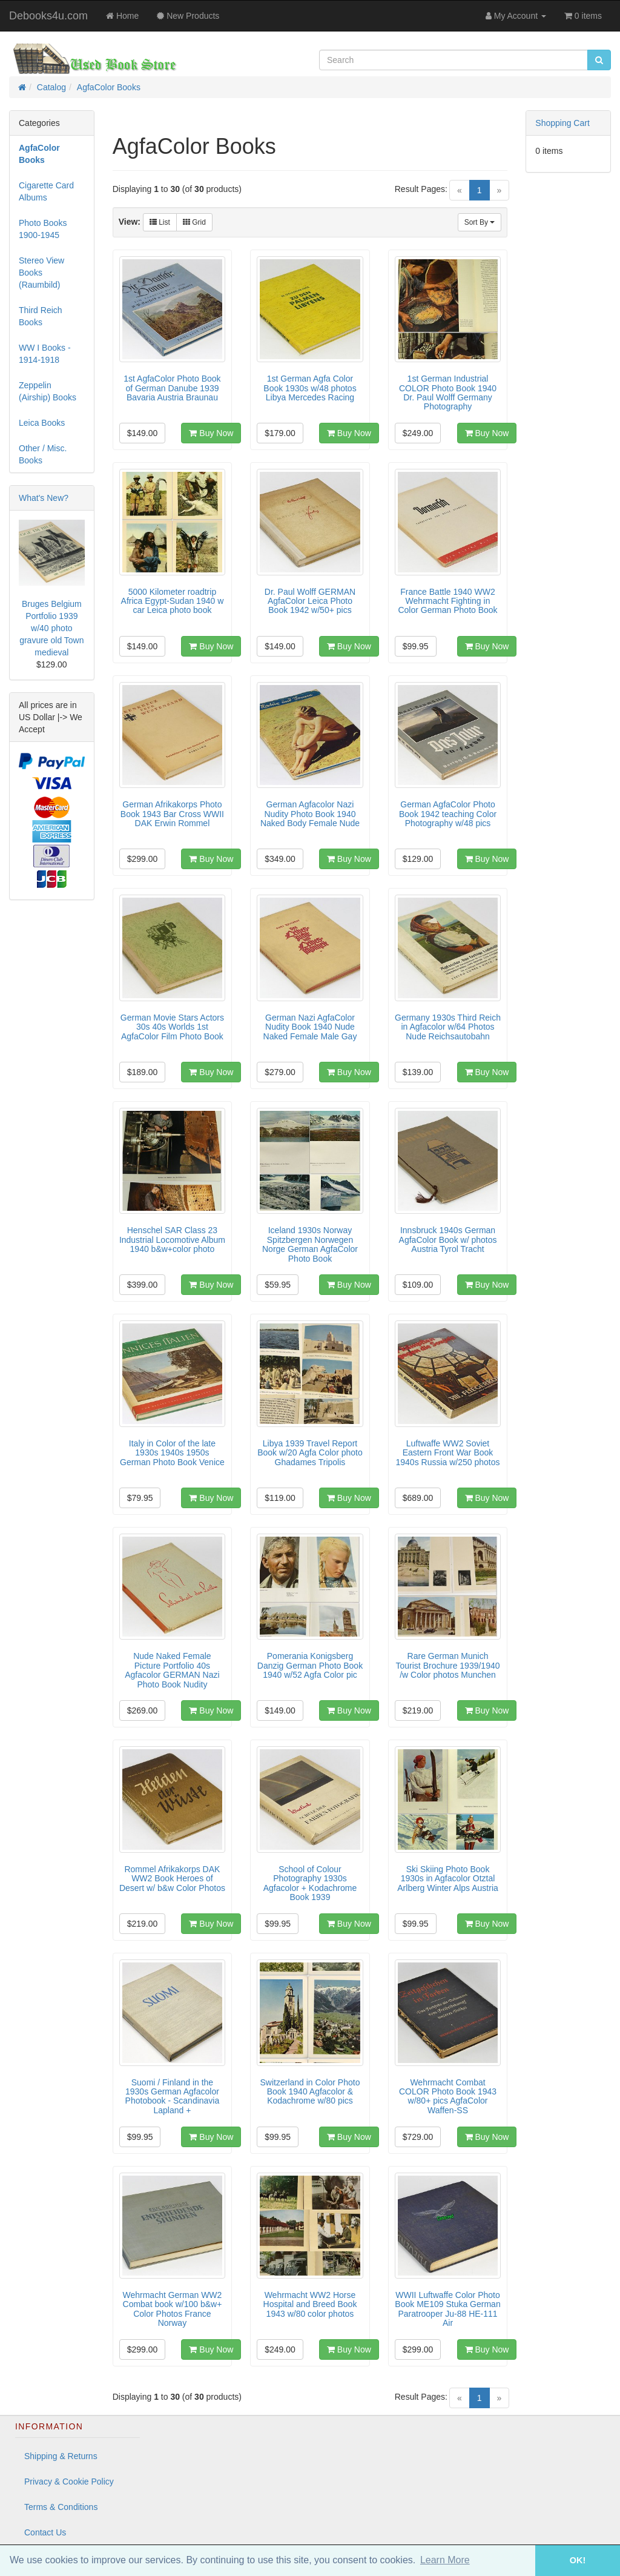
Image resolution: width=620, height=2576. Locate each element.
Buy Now (211, 433)
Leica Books (42, 423)
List (160, 222)
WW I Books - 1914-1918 (45, 354)
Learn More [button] (445, 2560)
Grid (194, 222)
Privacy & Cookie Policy (69, 2481)
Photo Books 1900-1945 (43, 229)
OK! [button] (577, 2560)
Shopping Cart (562, 123)
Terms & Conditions (60, 2507)
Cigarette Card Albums (46, 191)
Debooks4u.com (48, 16)
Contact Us (45, 2532)
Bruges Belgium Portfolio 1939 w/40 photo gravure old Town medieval (51, 628)
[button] (518, 2560)
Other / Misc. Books (43, 454)
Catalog (51, 87)
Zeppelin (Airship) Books (47, 391)
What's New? (43, 498)
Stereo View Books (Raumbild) (41, 273)
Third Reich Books (40, 316)
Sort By (479, 222)
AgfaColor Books (108, 87)
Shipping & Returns (60, 2456)
